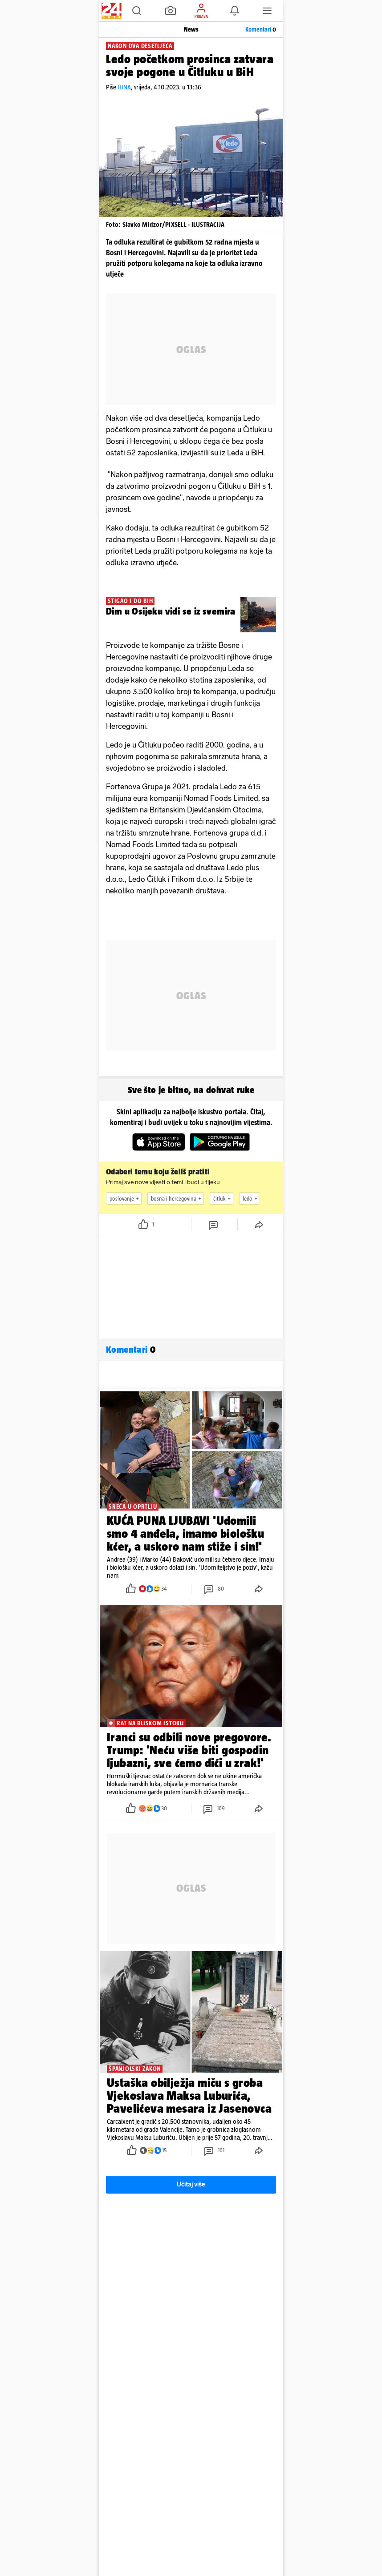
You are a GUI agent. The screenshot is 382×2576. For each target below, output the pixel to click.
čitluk (223, 1198)
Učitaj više (191, 2184)
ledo (251, 1198)
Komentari (260, 29)
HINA (124, 87)
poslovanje (125, 1198)
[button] (137, 11)
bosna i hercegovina (177, 1198)
